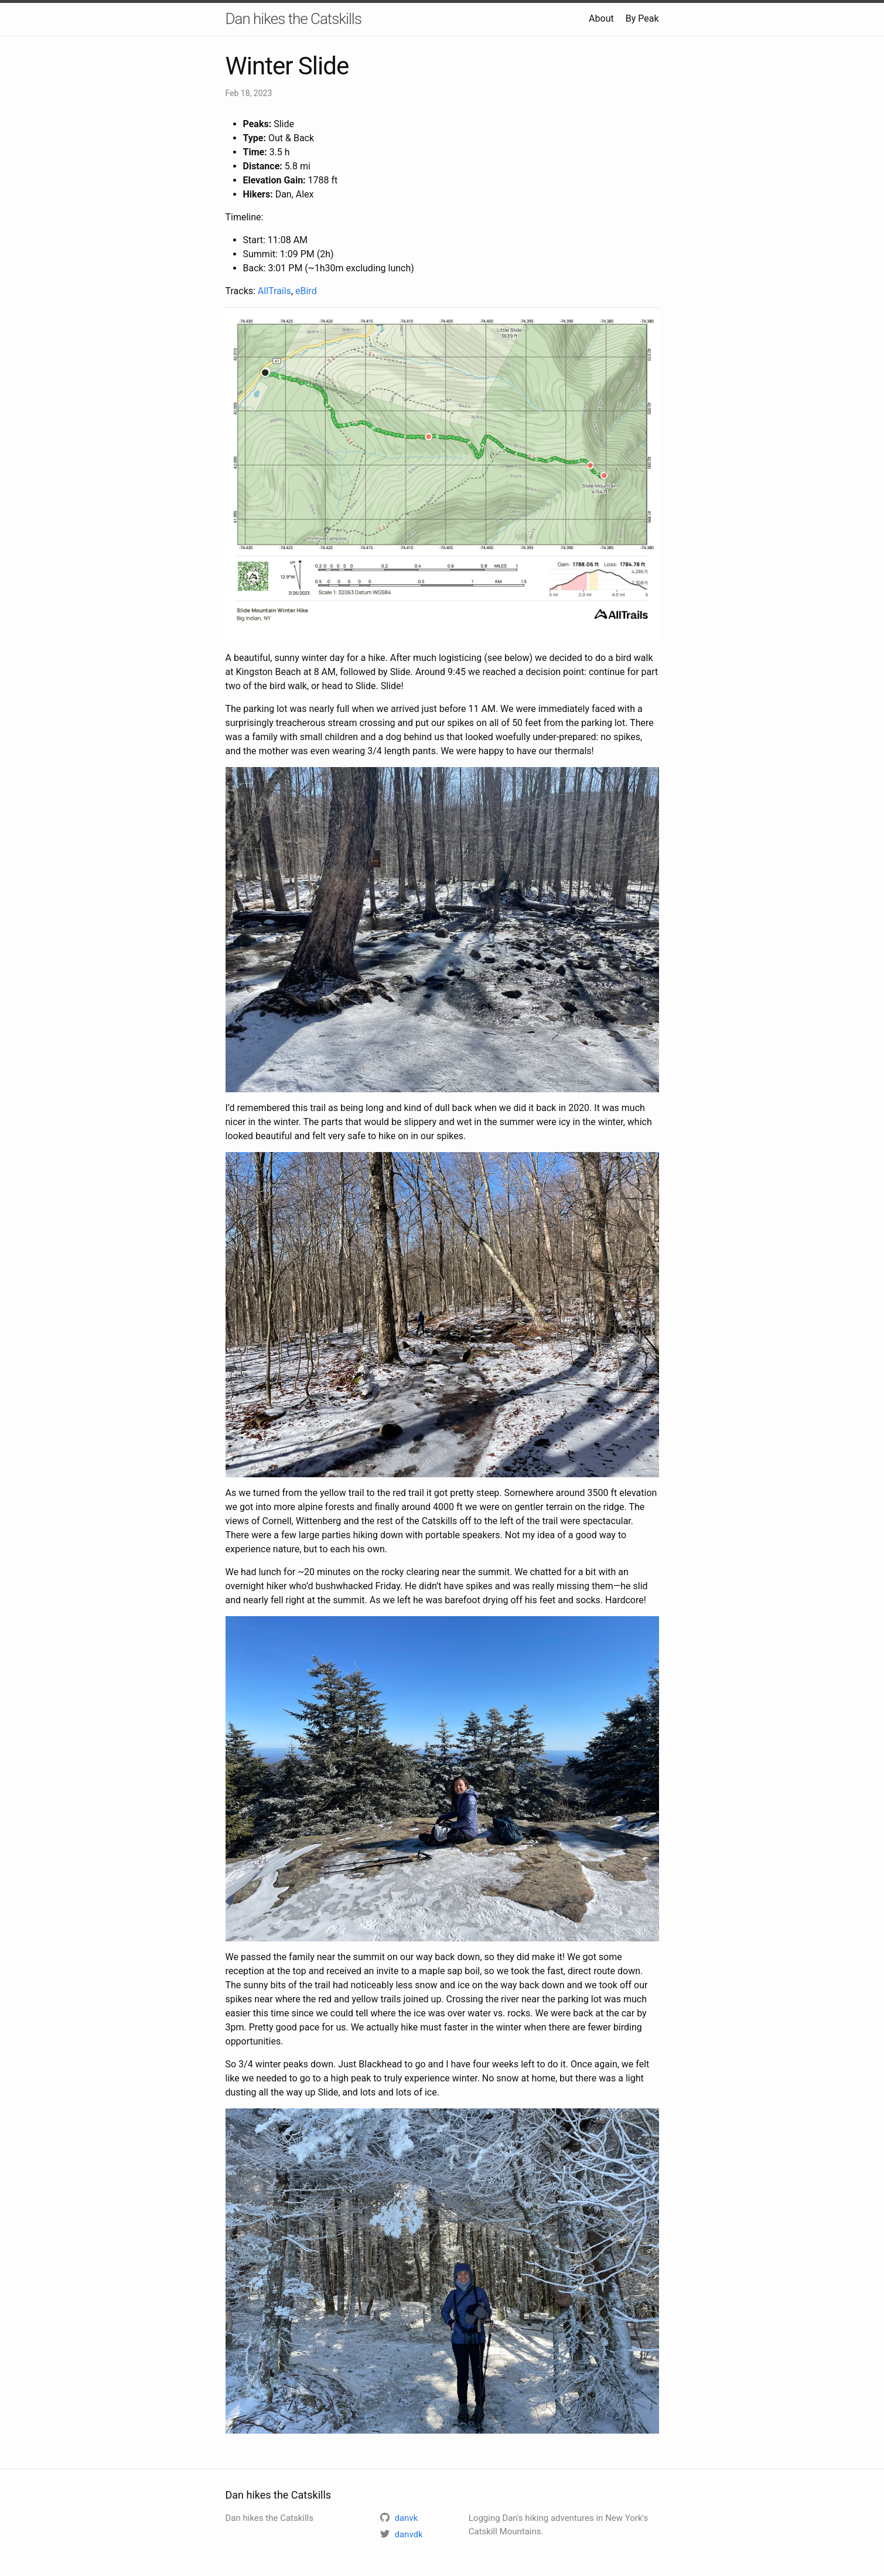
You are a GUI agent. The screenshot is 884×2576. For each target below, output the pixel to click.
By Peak (642, 18)
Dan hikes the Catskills (293, 19)
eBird (306, 291)
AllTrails (274, 291)
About (601, 18)
